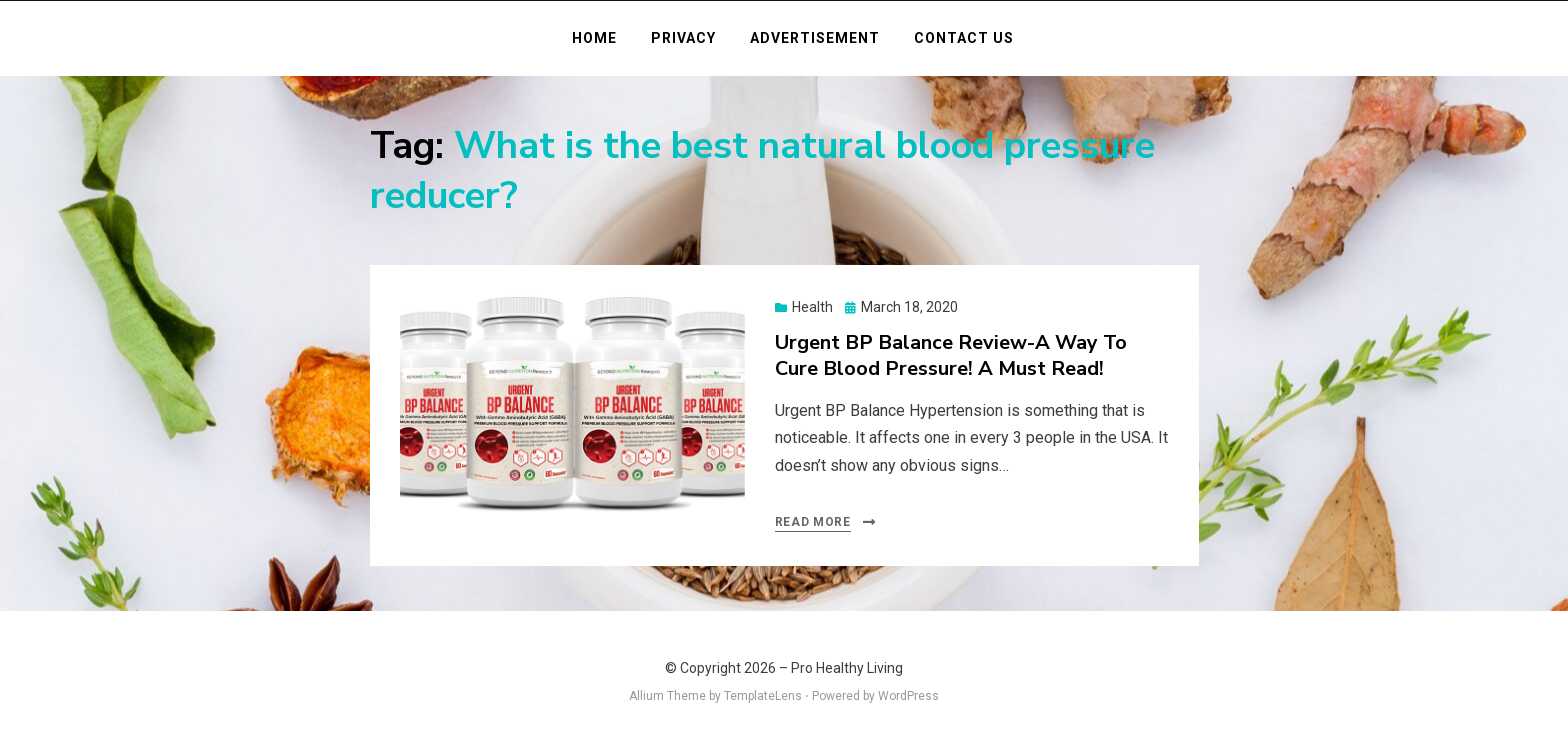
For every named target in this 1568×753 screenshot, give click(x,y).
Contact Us (964, 38)
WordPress (908, 696)
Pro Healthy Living (847, 668)
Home (594, 38)
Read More (813, 522)
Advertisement (815, 38)
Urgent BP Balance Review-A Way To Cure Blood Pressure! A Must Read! (951, 355)
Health (812, 307)
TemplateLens (763, 696)
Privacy (683, 38)
